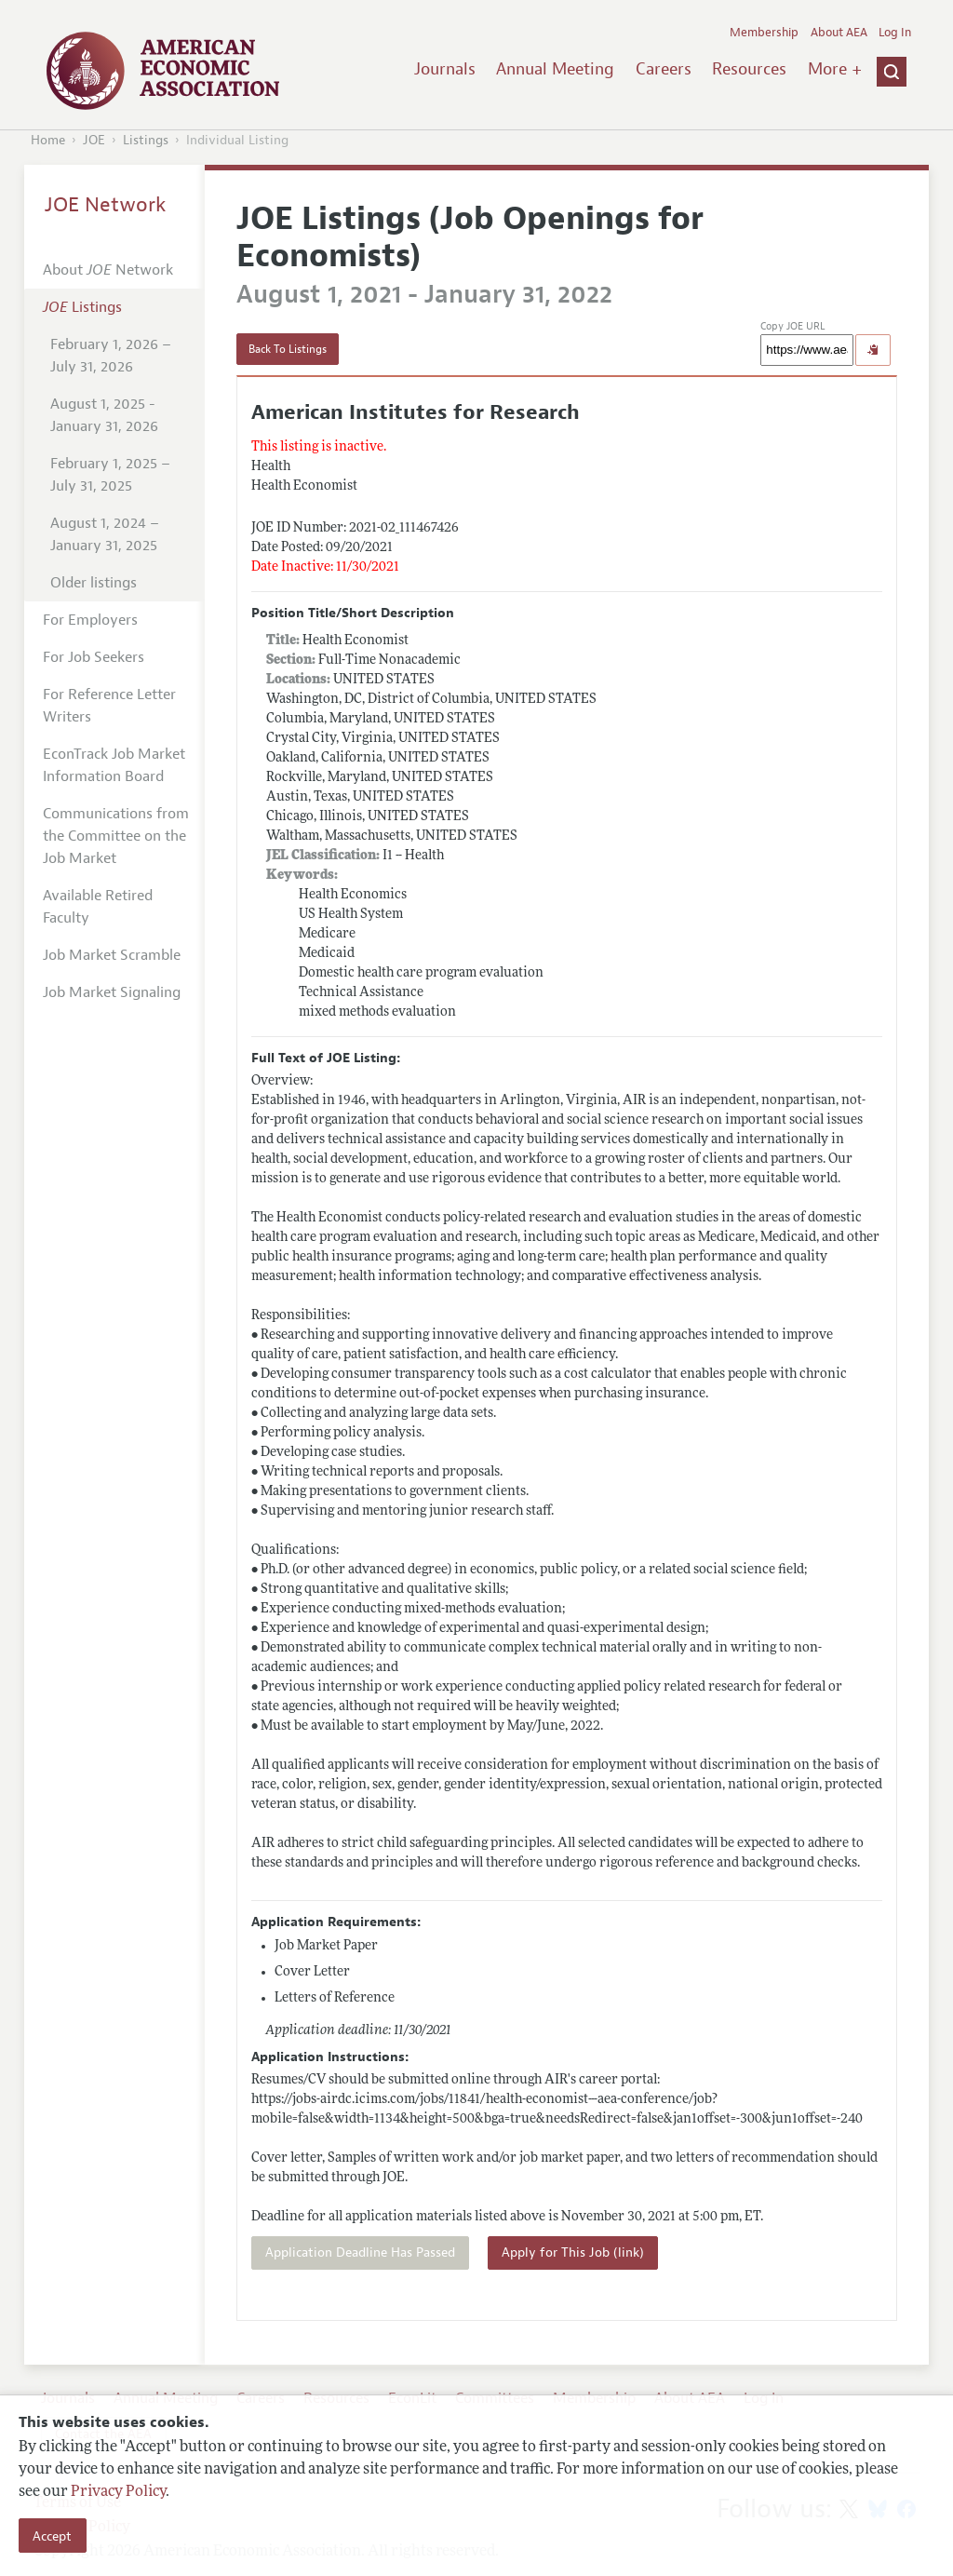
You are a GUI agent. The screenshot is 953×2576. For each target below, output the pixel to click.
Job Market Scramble (112, 955)
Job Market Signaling (112, 992)
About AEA (839, 32)
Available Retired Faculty (98, 906)
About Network (108, 270)
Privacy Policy (118, 2492)
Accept (52, 2536)
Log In (895, 32)
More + (835, 69)
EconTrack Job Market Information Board (114, 765)
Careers (663, 69)
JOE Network (106, 205)
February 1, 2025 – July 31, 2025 (110, 474)
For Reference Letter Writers (109, 705)
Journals (445, 69)
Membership (764, 32)
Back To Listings (287, 349)
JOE (94, 140)
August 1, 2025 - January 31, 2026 (104, 415)
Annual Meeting (555, 69)
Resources (749, 69)
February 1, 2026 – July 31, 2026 (110, 355)
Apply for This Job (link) (573, 2252)
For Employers (90, 620)
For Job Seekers (93, 657)
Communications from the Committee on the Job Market (116, 836)
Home (48, 140)
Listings (145, 140)
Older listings (93, 582)
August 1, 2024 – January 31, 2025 (104, 534)
